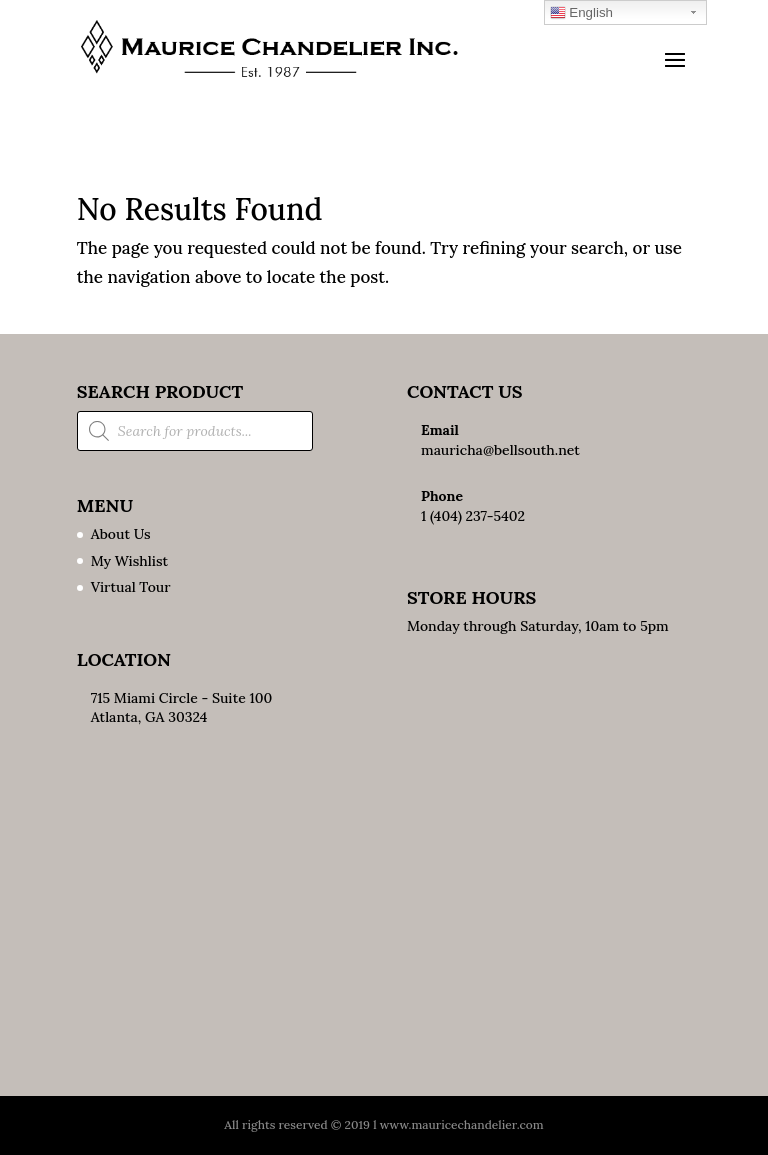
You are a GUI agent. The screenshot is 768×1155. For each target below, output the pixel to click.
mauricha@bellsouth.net (500, 450)
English (581, 13)
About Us (121, 534)
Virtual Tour (131, 587)
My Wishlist (129, 561)
